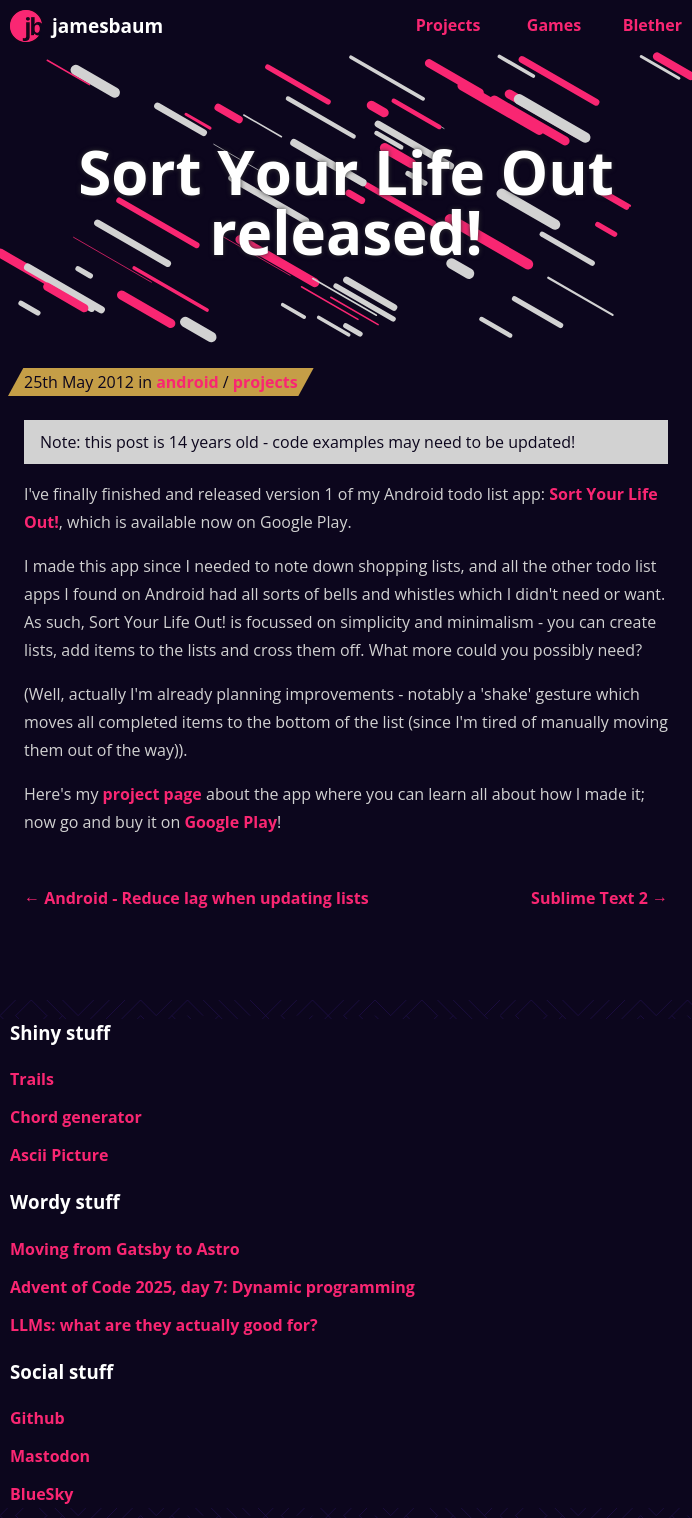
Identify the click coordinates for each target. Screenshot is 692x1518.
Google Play (230, 822)
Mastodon (50, 1456)
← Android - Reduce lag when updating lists (196, 898)
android (189, 382)
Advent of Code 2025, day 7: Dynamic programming (212, 1287)
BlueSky (41, 1494)
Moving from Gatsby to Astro (125, 1249)
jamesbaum (86, 26)
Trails (32, 1079)
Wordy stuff (65, 1201)
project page (152, 794)
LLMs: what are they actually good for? (164, 1325)
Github (37, 1418)
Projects (448, 25)
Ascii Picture (59, 1155)
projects (265, 382)
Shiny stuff (60, 1032)
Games (554, 25)
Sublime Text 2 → (599, 898)
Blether (652, 25)
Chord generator (76, 1117)
